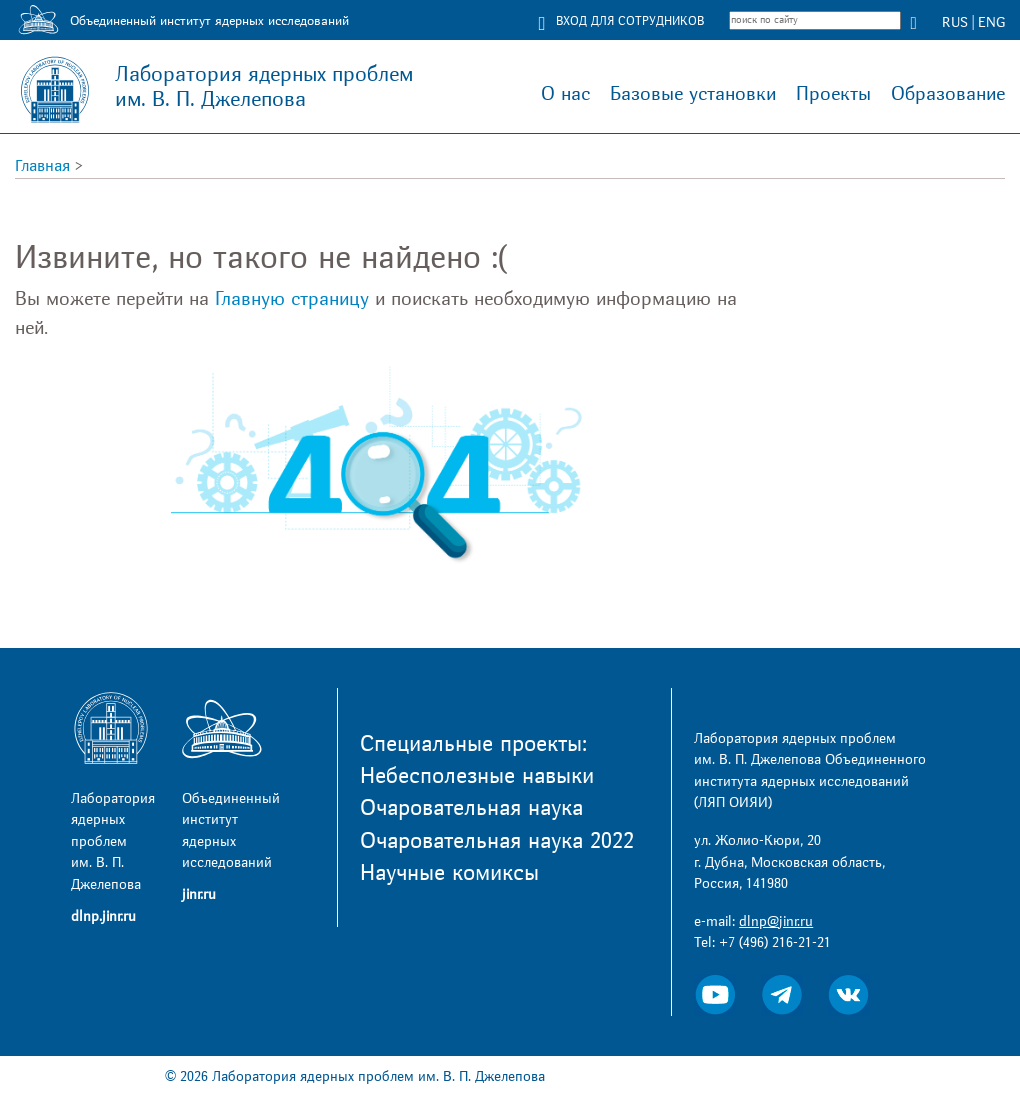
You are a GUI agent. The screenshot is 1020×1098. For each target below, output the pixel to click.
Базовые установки (693, 94)
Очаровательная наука (471, 808)
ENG (991, 22)
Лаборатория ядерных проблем (264, 87)
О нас (565, 94)
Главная (42, 166)
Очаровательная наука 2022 (497, 841)
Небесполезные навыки (477, 776)
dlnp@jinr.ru (776, 921)
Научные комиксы (449, 873)
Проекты (833, 94)
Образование (948, 94)
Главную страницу (292, 299)
